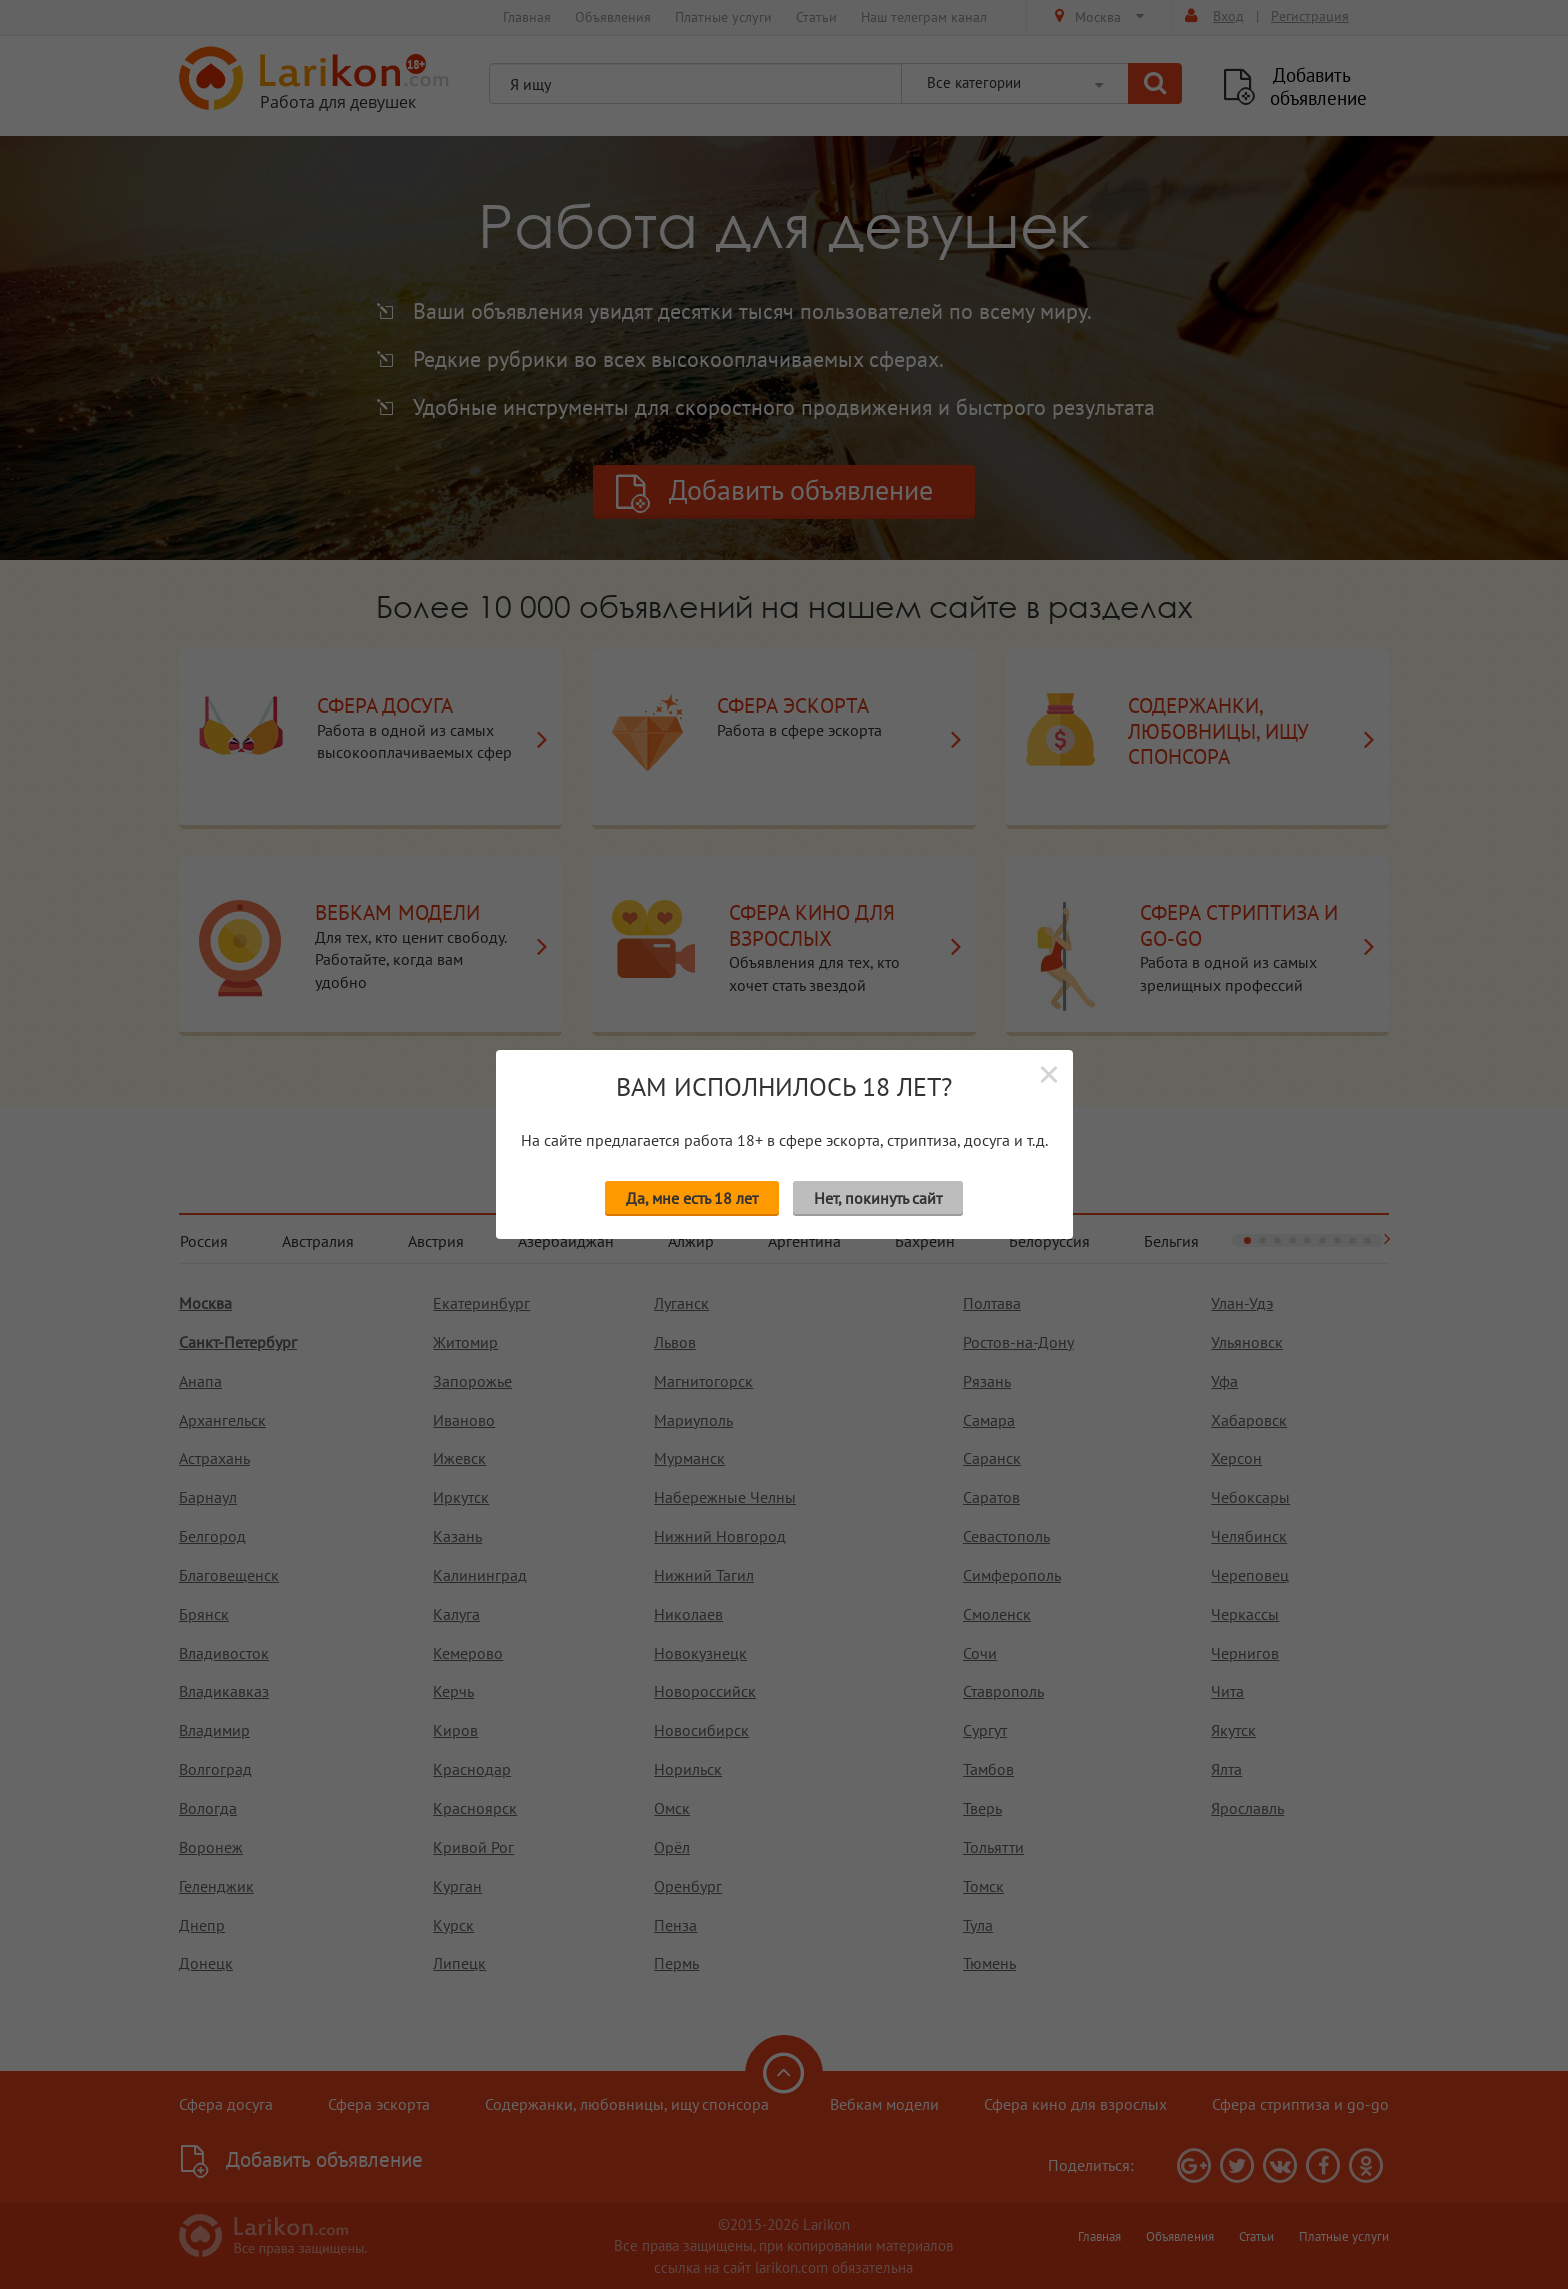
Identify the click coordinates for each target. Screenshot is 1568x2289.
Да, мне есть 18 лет (692, 1198)
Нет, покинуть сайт (878, 1198)
